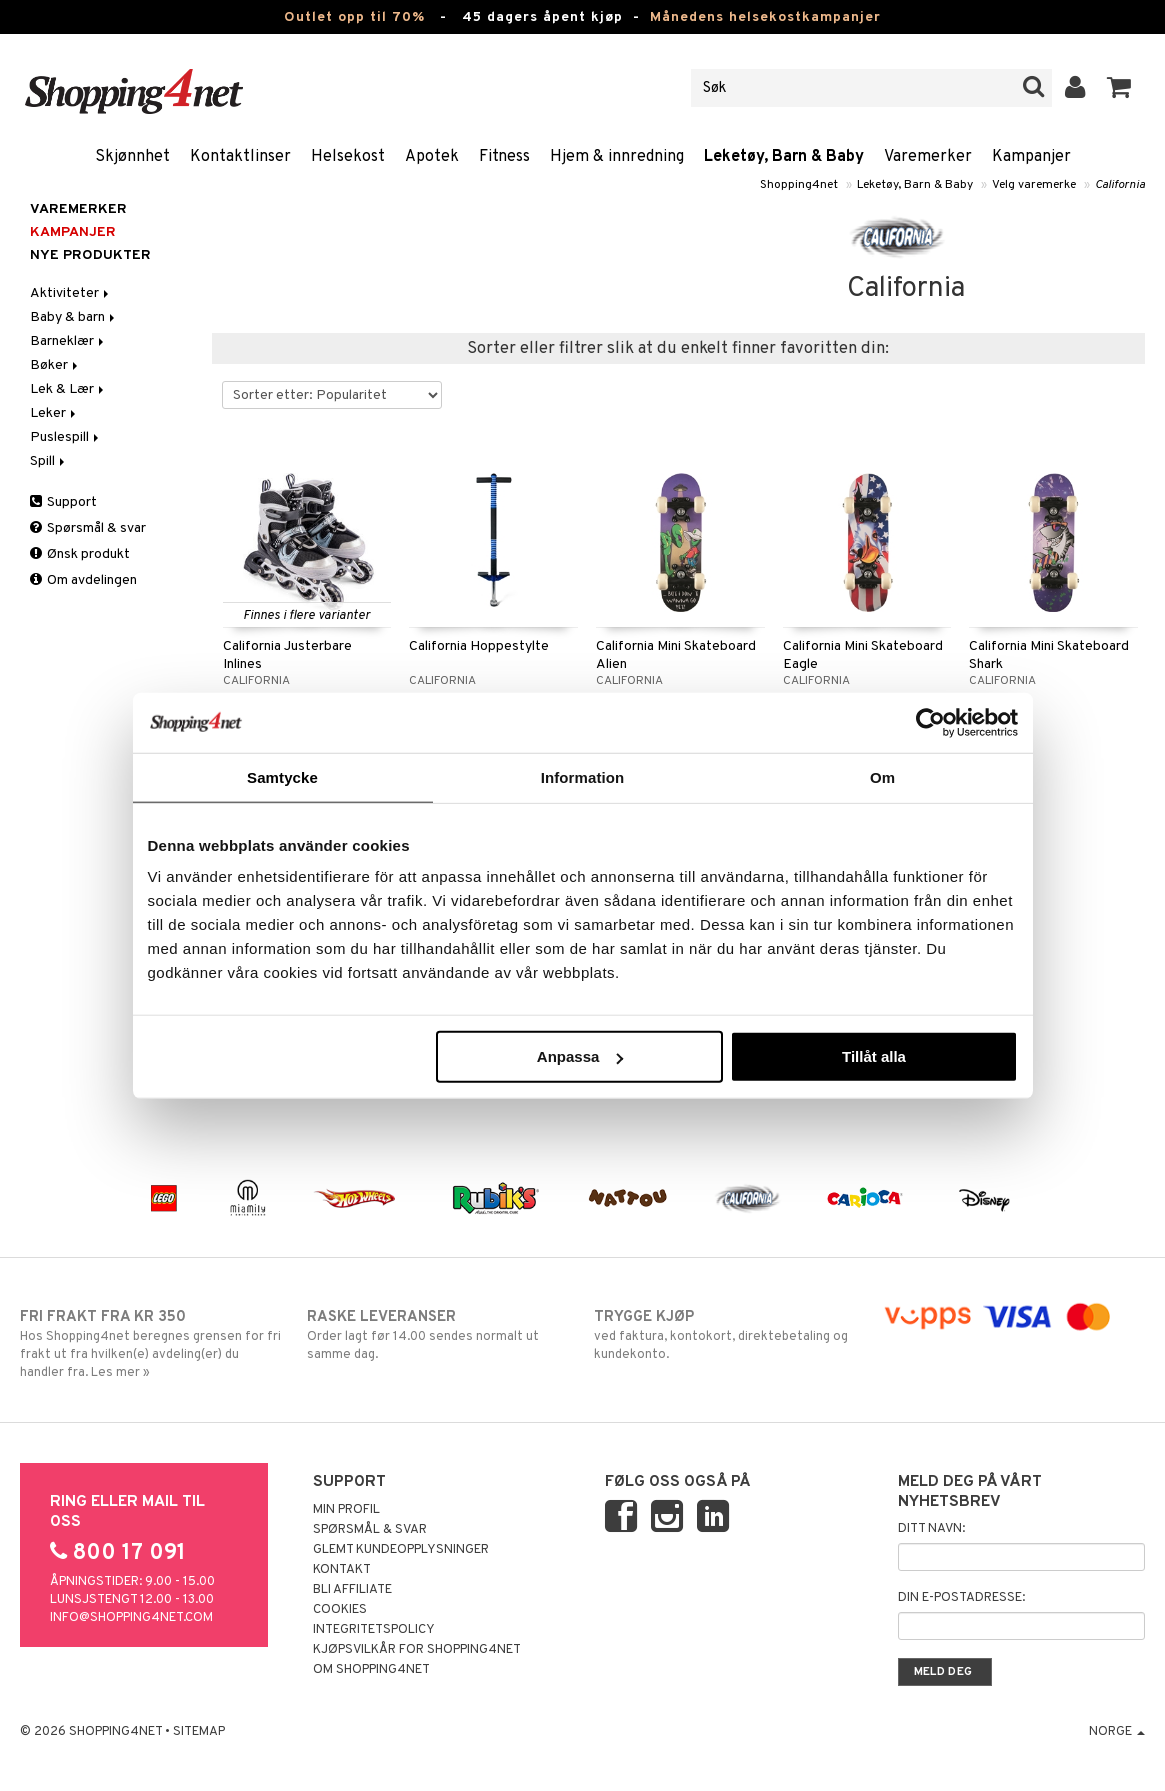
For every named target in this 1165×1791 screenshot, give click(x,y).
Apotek (432, 157)
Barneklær (68, 341)
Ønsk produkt (80, 554)
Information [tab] (583, 776)
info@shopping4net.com (131, 1618)
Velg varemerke (1034, 185)
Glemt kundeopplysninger (401, 1550)
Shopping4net (799, 185)
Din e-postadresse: (961, 1598)
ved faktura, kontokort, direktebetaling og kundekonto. (725, 1335)
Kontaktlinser (240, 157)
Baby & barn (74, 317)
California (1120, 185)
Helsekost (348, 157)
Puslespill (66, 437)
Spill (49, 461)
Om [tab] (882, 776)
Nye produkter (90, 255)
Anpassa (580, 1056)
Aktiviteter (71, 293)
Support (63, 502)
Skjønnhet (132, 157)
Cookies (340, 1610)
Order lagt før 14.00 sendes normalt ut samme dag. (438, 1335)
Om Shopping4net (371, 1670)
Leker (54, 413)
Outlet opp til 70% (354, 17)
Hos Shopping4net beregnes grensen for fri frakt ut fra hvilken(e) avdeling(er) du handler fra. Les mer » (151, 1344)
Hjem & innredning (617, 157)
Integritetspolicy (374, 1630)
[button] (1119, 88)
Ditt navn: (931, 1529)
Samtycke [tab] (282, 776)
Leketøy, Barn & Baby (784, 157)
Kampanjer (1031, 157)
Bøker (55, 365)
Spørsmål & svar (88, 528)
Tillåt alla (874, 1056)
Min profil (346, 1510)
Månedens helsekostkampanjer (765, 17)
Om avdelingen (83, 580)
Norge (1117, 1732)
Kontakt (342, 1570)
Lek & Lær (68, 389)
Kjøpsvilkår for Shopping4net (417, 1650)
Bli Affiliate (352, 1590)
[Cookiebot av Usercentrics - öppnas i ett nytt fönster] (930, 722)
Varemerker (928, 157)
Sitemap (199, 1732)
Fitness (504, 157)
